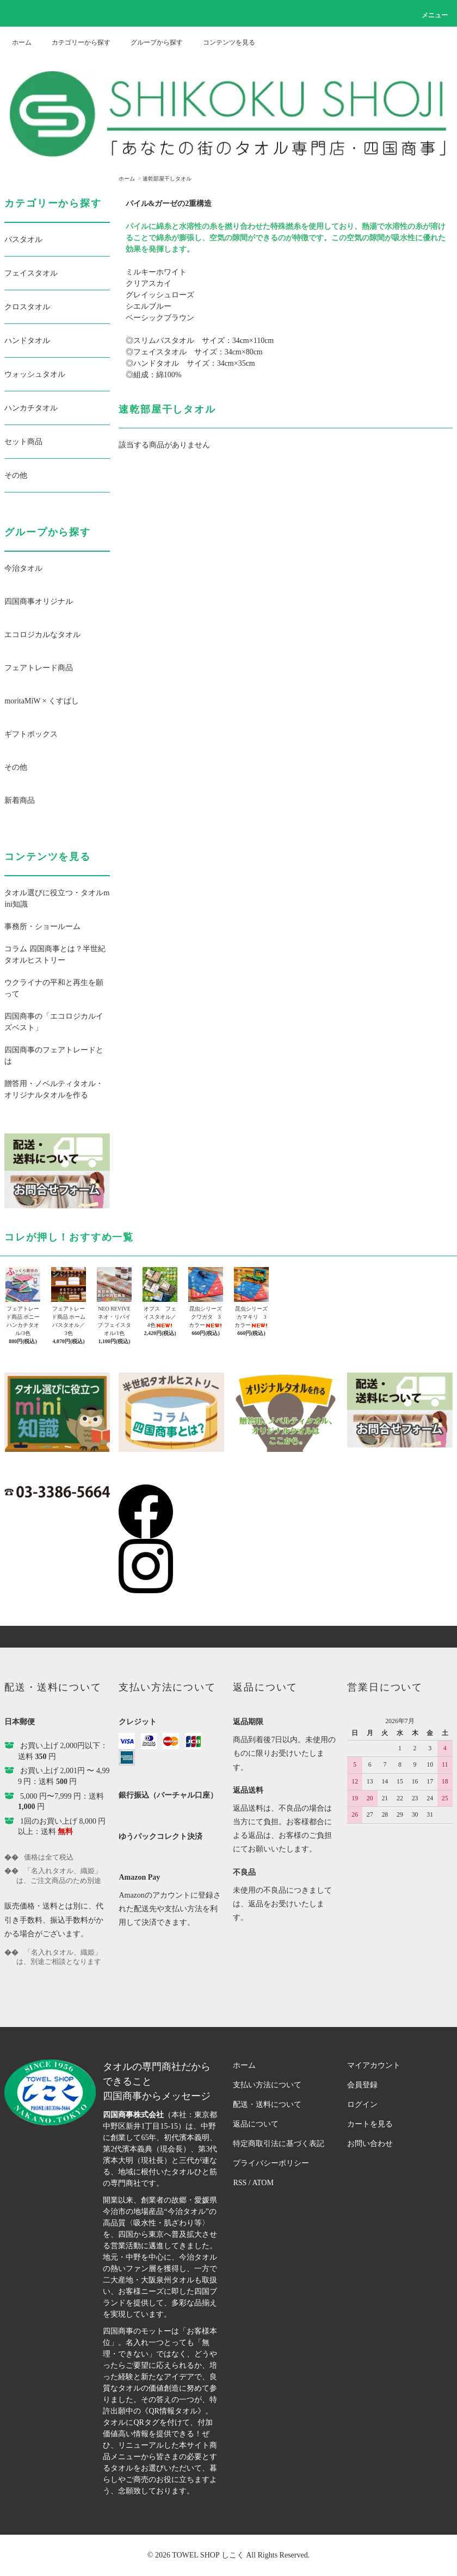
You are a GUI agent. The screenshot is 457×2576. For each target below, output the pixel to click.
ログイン (362, 2104)
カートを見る (370, 2124)
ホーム (22, 42)
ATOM (262, 2183)
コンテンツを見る (222, 42)
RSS (239, 2183)
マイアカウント (373, 2065)
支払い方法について (267, 2085)
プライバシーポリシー (271, 2163)
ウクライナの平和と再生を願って (53, 988)
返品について (256, 2124)
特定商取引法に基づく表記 (278, 2144)
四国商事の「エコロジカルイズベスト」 (53, 1022)
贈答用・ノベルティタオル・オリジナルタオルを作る (53, 1089)
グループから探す (150, 42)
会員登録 (362, 2085)
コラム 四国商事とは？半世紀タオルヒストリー (55, 954)
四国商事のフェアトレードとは (53, 1055)
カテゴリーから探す (74, 42)
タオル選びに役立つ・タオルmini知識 (56, 898)
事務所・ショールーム (42, 926)
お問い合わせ (370, 2144)
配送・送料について (267, 2104)
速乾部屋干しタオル (167, 179)
